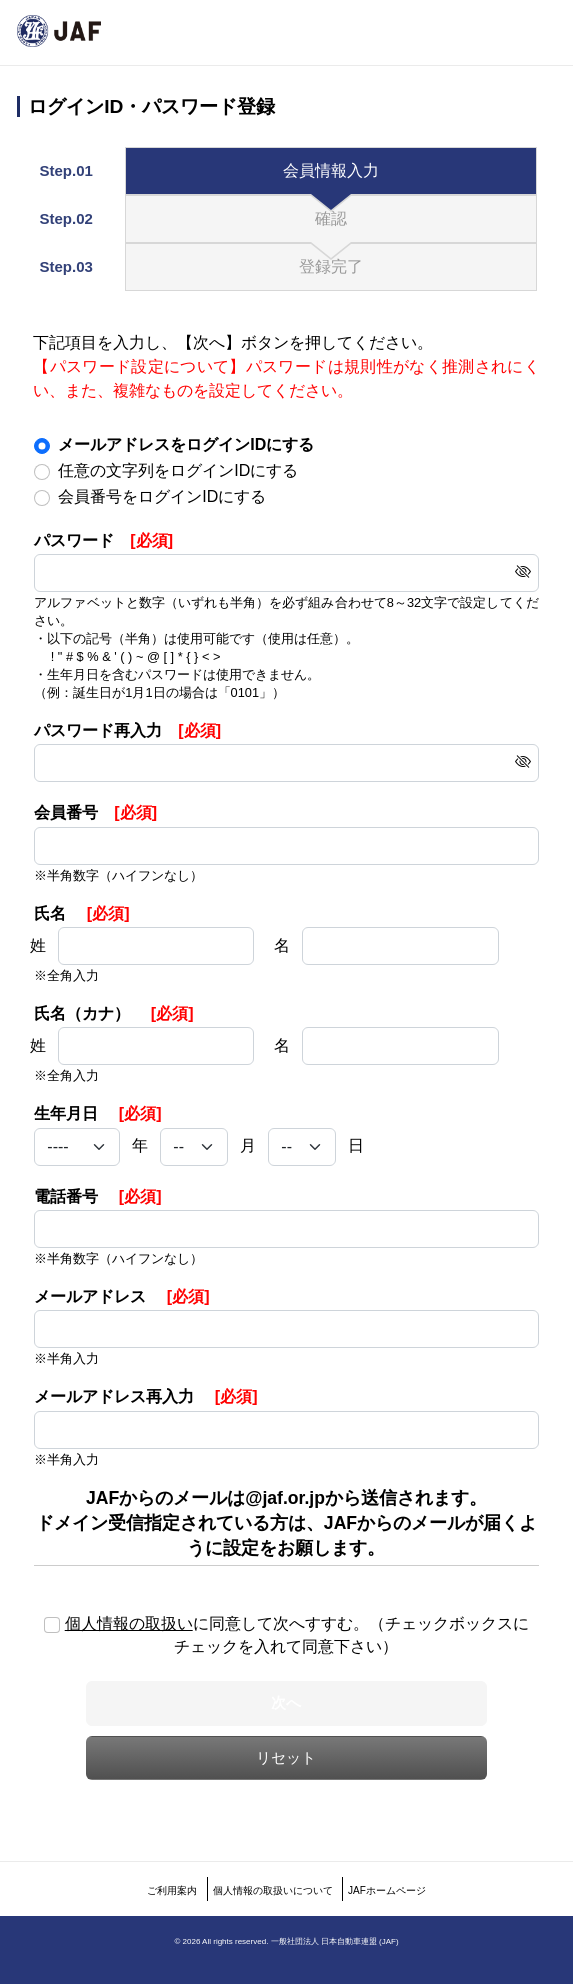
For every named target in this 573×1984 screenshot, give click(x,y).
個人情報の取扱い (129, 1623)
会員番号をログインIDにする (162, 496)
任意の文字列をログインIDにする (178, 470)
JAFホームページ (387, 1890)
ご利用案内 (172, 1890)
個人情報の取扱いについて (273, 1890)
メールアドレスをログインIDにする (186, 444)
